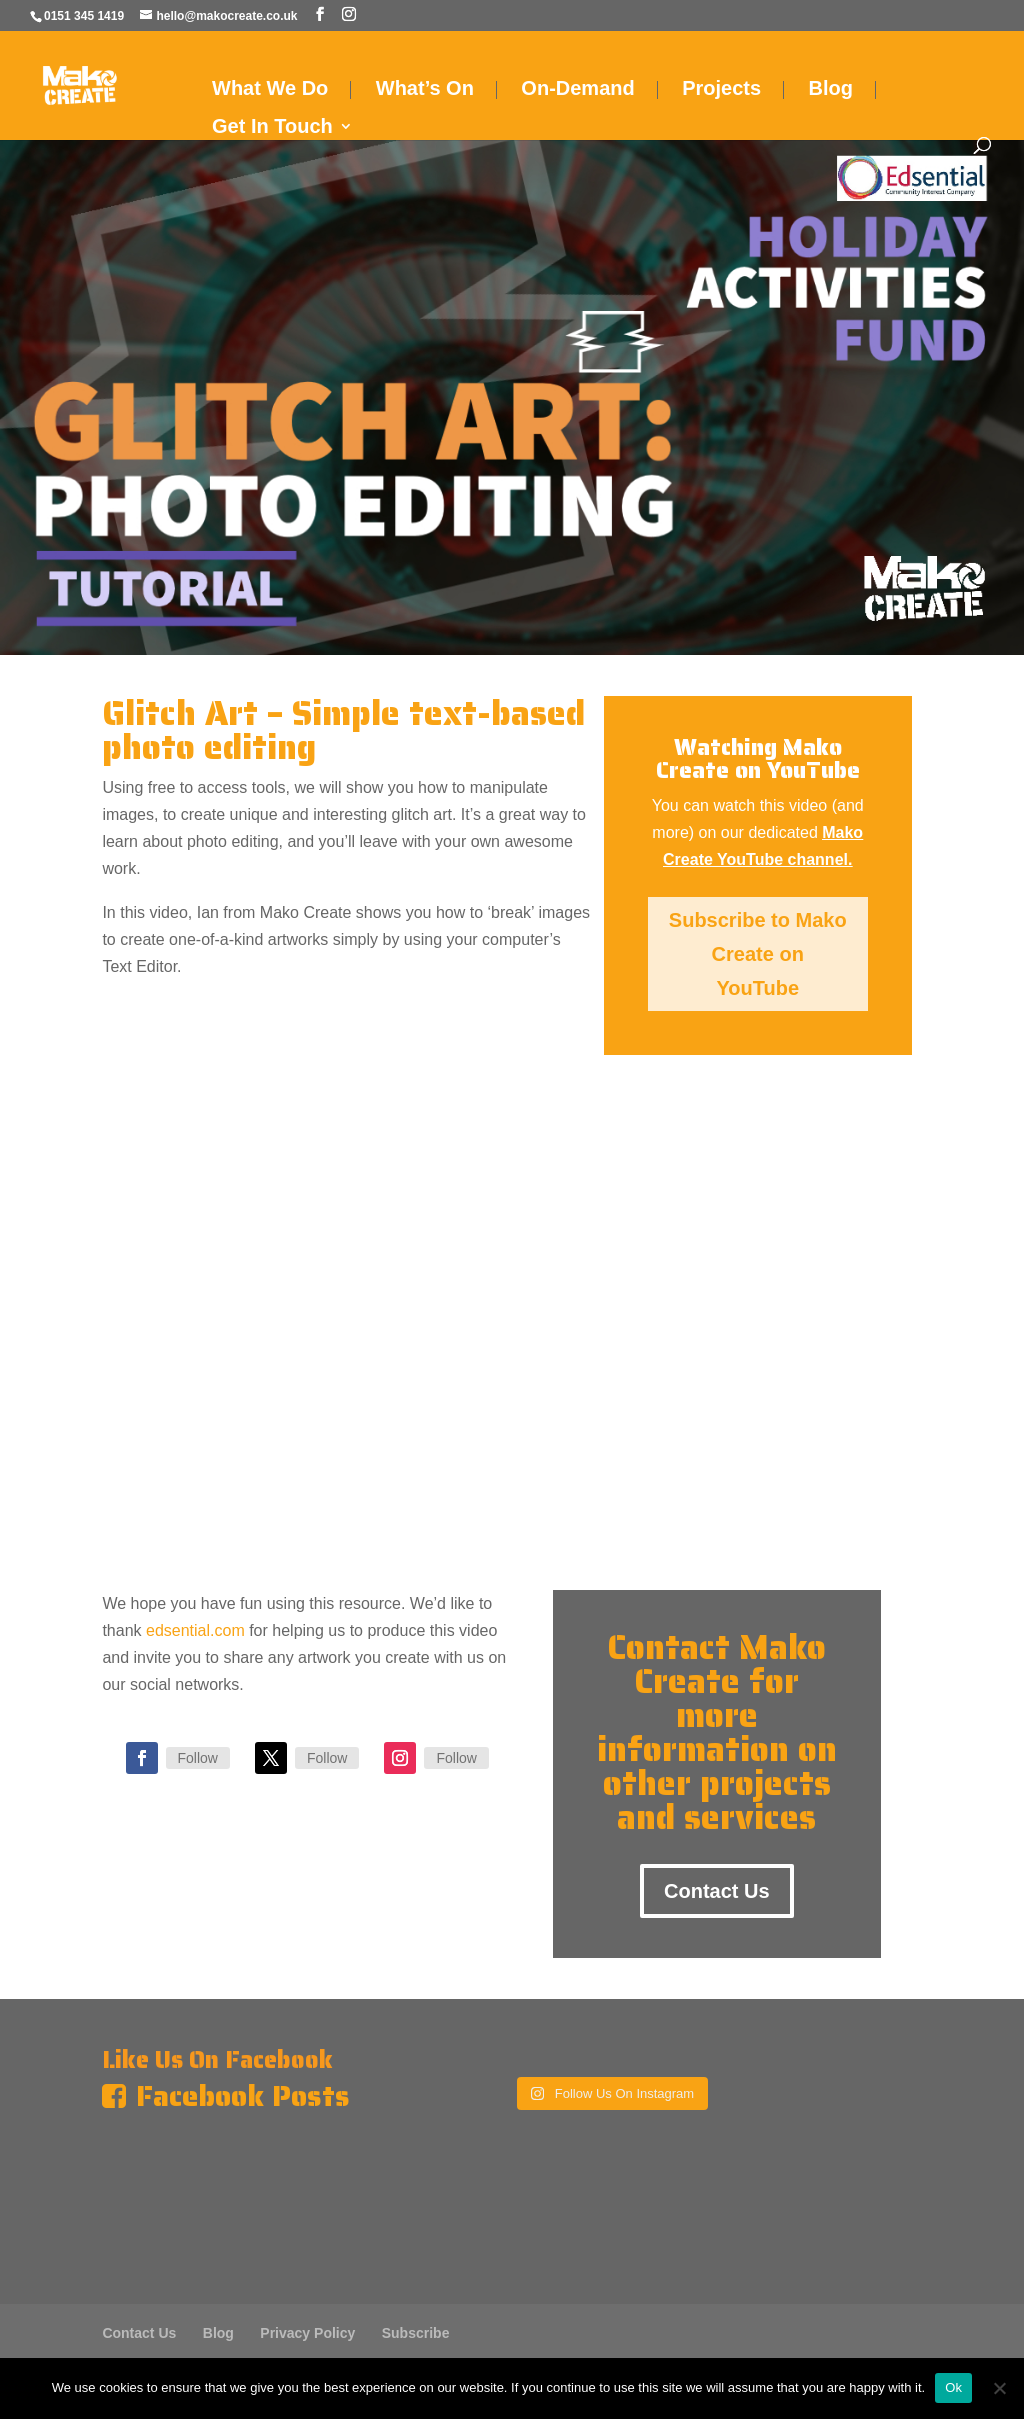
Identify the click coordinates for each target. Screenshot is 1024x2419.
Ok (953, 2387)
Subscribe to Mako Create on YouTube (758, 954)
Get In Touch (272, 128)
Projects (721, 90)
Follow (198, 1758)
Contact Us (717, 1891)
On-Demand (577, 90)
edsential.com (195, 1630)
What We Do (270, 90)
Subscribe (416, 2333)
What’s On (425, 90)
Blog (831, 90)
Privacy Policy (307, 2333)
